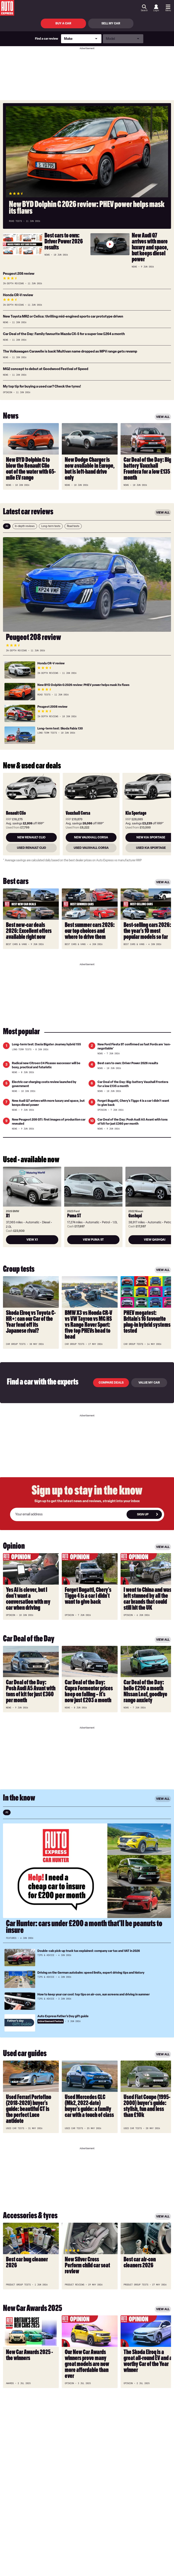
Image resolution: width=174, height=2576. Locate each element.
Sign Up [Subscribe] (143, 1514)
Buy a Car (63, 23)
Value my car (149, 1382)
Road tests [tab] (73, 526)
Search (144, 10)
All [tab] (6, 526)
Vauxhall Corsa (78, 813)
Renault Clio (16, 813)
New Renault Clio (31, 837)
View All (163, 1547)
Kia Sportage (135, 813)
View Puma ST (93, 1239)
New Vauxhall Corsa (91, 837)
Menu (168, 10)
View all (163, 417)
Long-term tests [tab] (50, 526)
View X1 (32, 1239)
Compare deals (111, 1382)
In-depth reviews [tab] (25, 526)
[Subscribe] (87, 1514)
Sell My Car (110, 23)
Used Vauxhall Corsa (91, 848)
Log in (156, 10)
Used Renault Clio (31, 848)
